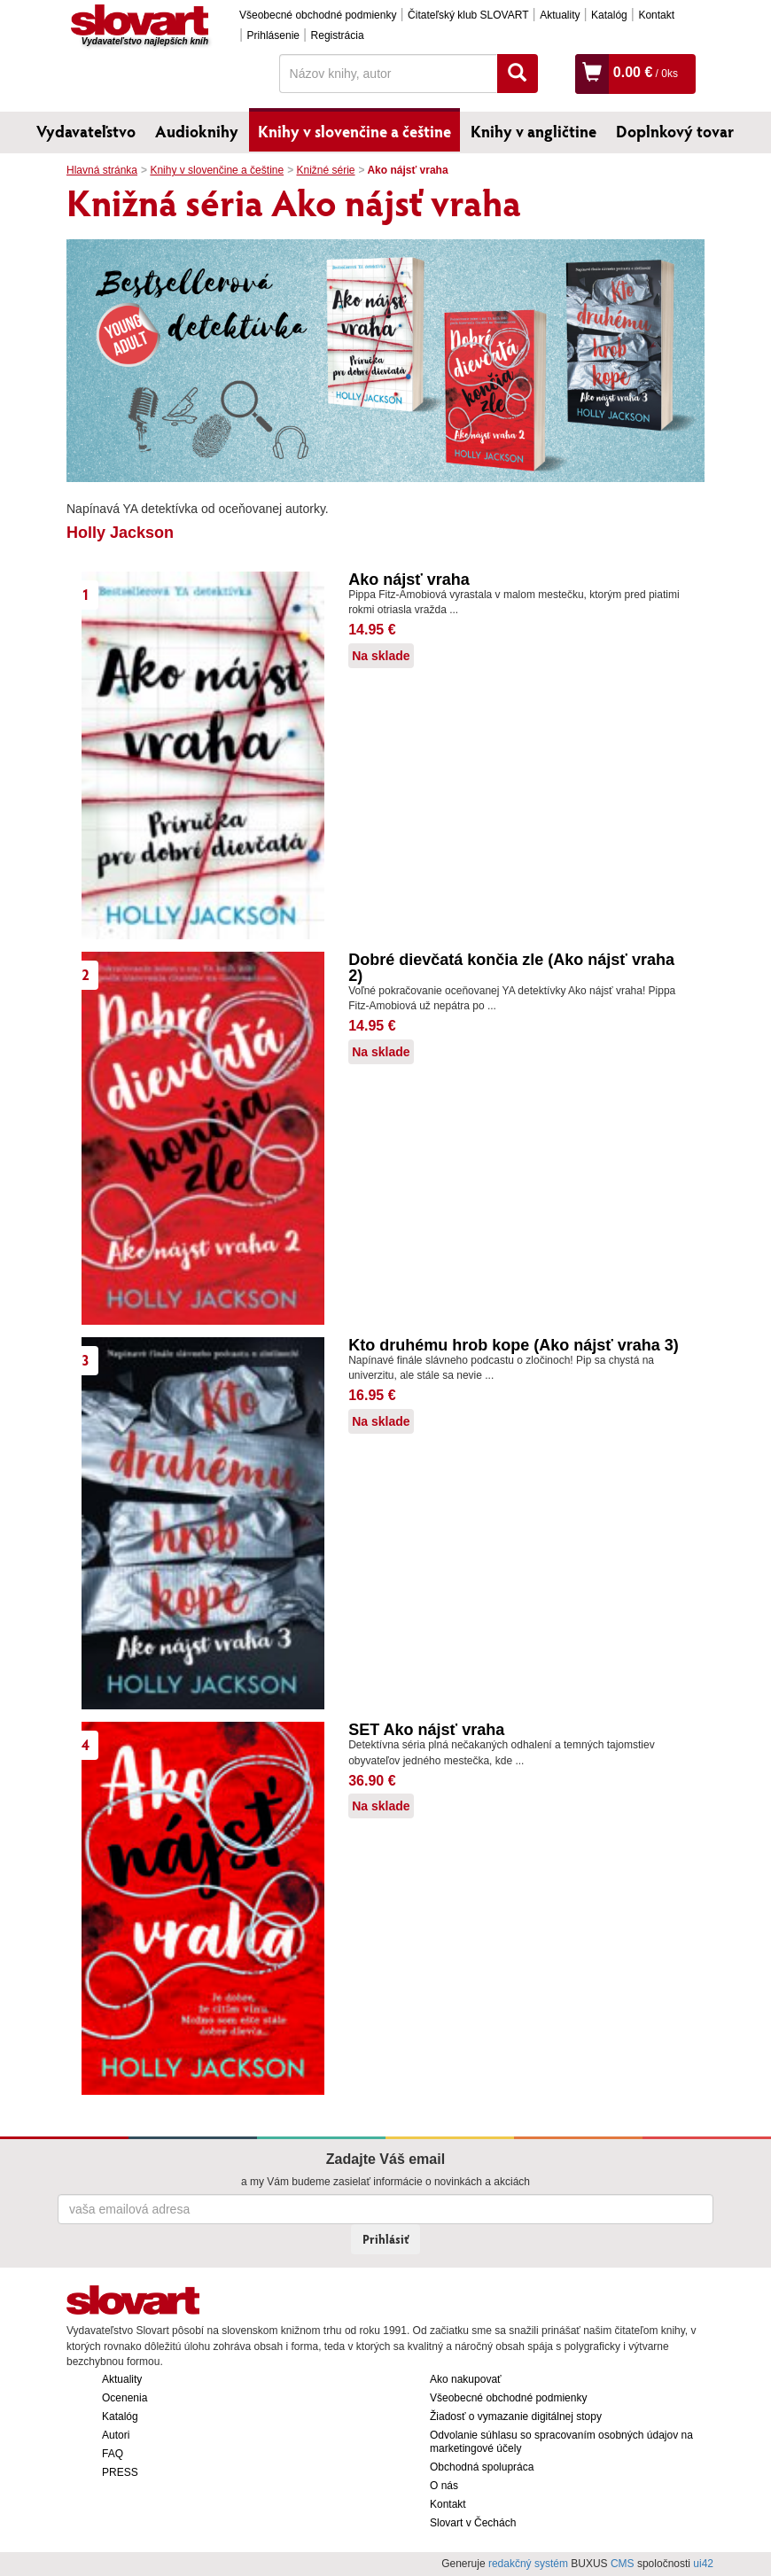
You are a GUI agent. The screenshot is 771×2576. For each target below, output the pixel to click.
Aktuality (560, 15)
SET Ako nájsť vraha (426, 1730)
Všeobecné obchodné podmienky (317, 15)
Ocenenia (124, 2398)
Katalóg (609, 15)
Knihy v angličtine (533, 131)
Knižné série (325, 170)
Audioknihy (196, 131)
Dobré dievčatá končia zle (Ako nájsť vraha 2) (511, 967)
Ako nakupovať (466, 2379)
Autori (115, 2435)
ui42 (703, 2563)
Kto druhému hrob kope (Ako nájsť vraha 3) (513, 1345)
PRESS (120, 2472)
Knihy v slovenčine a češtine (354, 131)
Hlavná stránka (101, 170)
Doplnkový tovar (675, 131)
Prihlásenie (273, 35)
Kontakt (656, 15)
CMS (623, 2563)
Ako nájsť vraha (409, 579)
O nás (444, 2485)
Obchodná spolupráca (481, 2467)
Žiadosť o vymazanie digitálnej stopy (516, 2416)
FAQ (112, 2454)
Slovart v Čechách (473, 2523)
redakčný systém (528, 2563)
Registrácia (337, 35)
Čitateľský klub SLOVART (468, 15)
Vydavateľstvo (86, 131)
